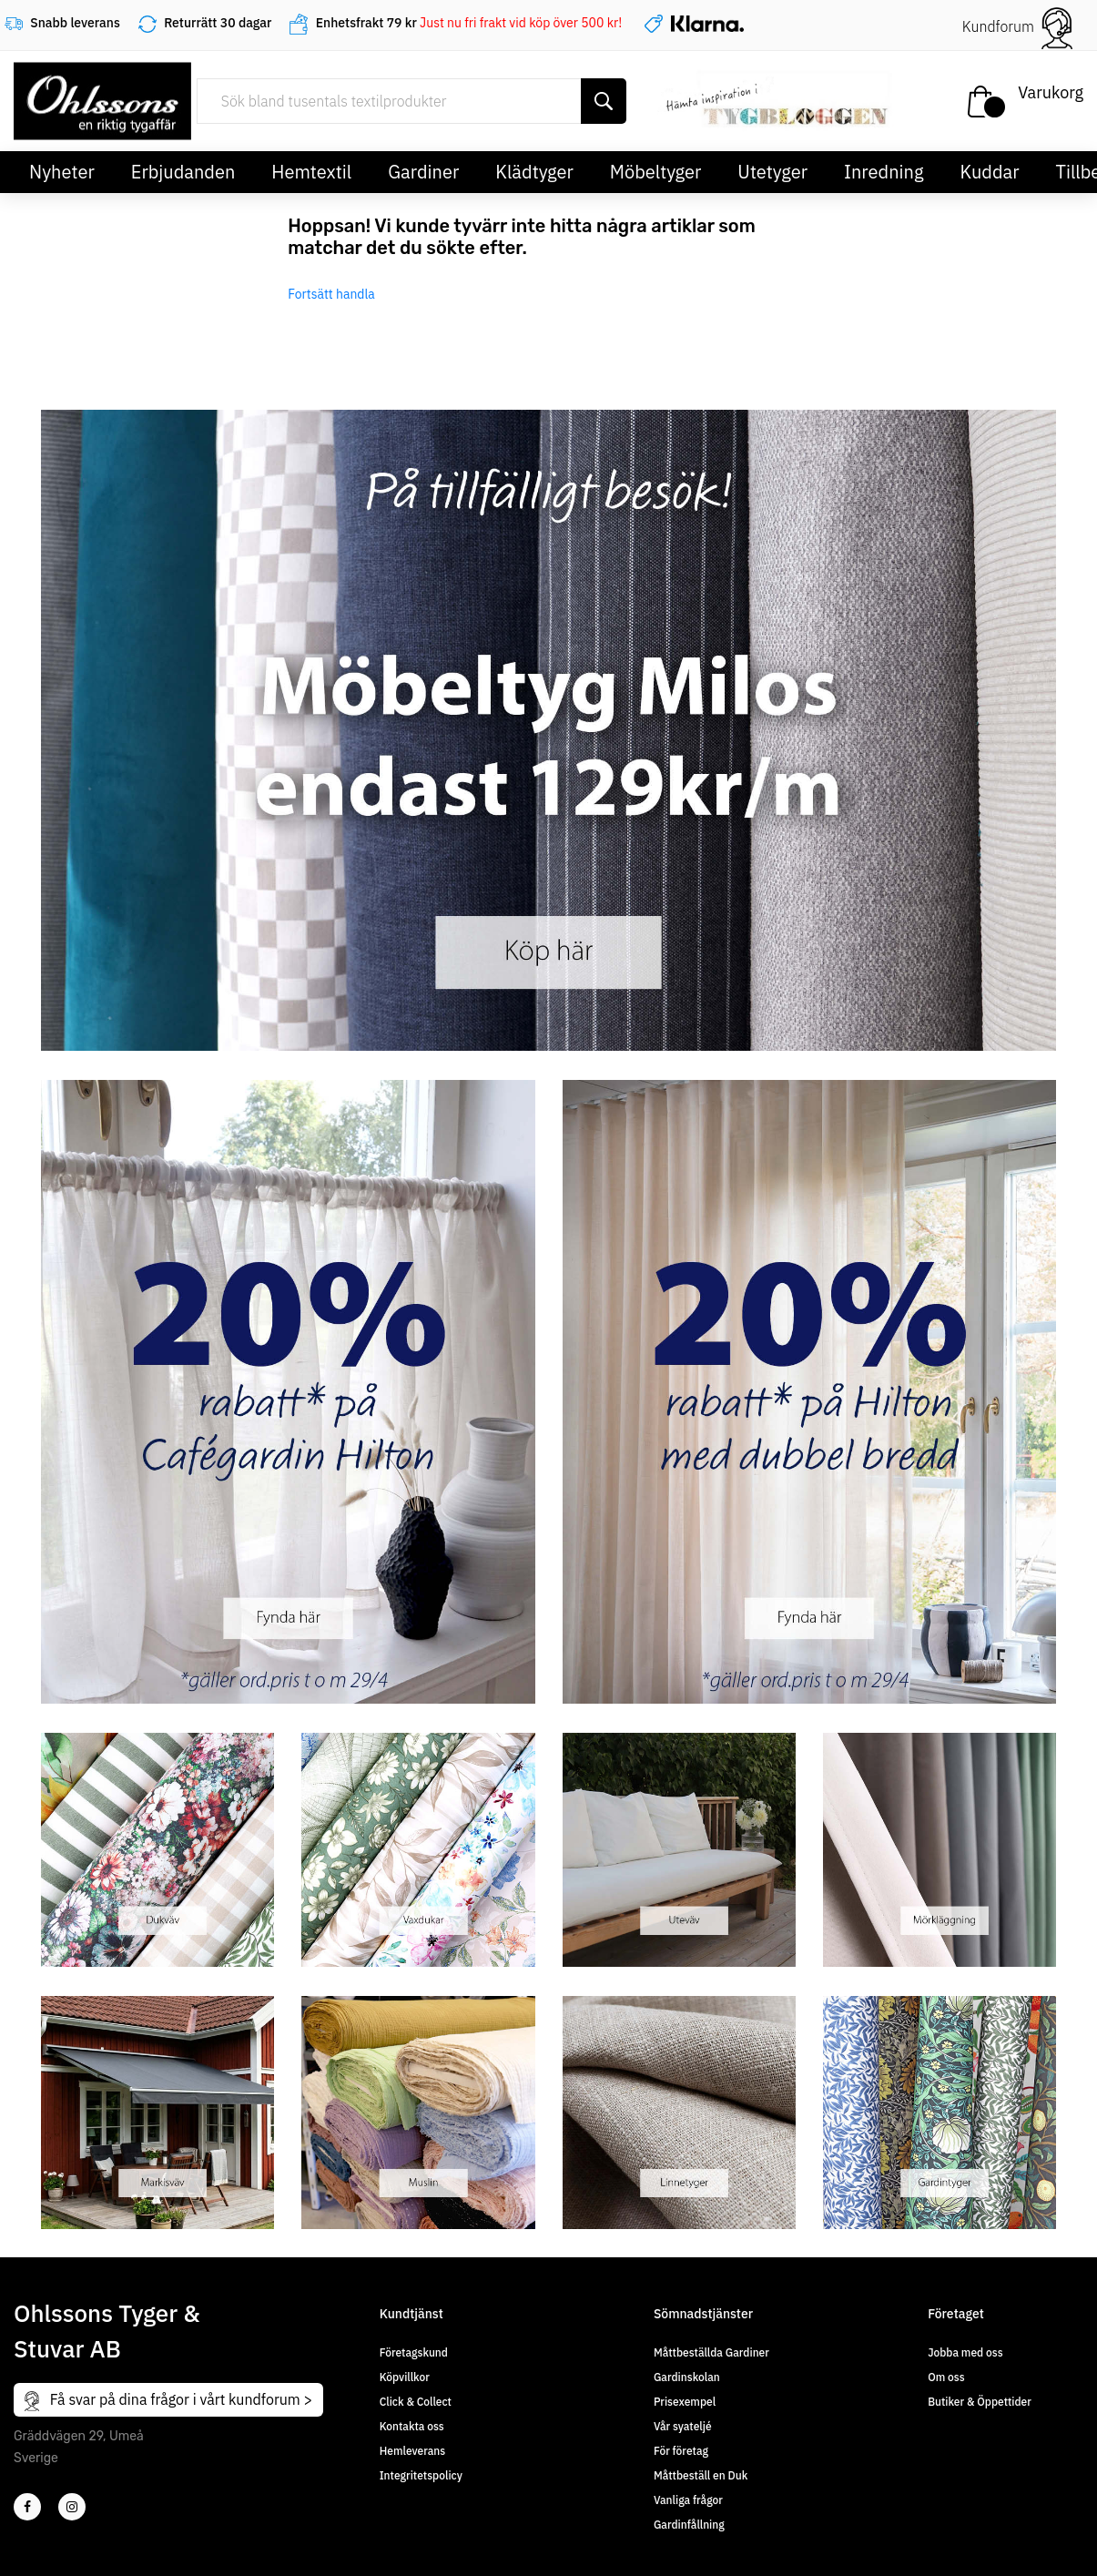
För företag (681, 2451)
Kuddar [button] (989, 171)
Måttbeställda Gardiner (711, 2352)
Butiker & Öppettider (979, 2401)
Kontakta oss (412, 2426)
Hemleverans (412, 2451)
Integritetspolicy (421, 2475)
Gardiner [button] (423, 171)
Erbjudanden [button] (183, 171)
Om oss (946, 2377)
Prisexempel (685, 2401)
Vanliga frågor (688, 2500)
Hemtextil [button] (311, 171)
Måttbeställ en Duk (700, 2475)
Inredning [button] (883, 171)
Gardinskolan (687, 2377)
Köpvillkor (405, 2377)
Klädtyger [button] (534, 171)
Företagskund (414, 2352)
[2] (27, 2507)
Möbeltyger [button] (656, 171)
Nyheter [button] (62, 171)
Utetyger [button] (772, 171)
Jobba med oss (965, 2352)
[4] (71, 2507)
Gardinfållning (689, 2524)
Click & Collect (416, 2401)
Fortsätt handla (331, 294)
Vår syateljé (683, 2426)
